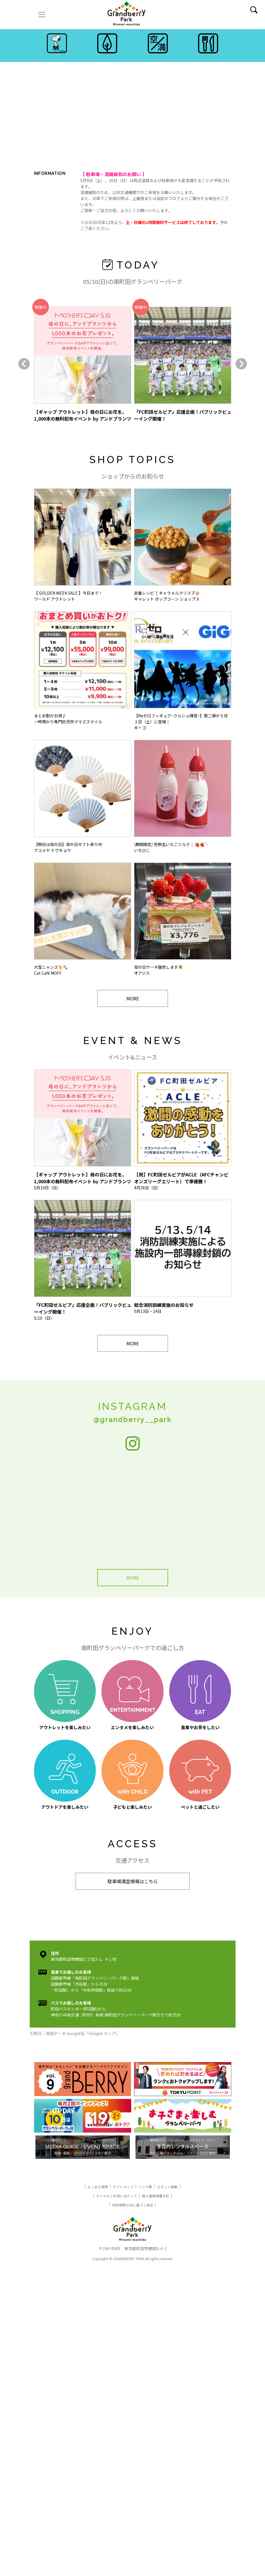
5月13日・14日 (182, 1257)
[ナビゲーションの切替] (41, 14)
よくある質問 (97, 2186)
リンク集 (145, 2186)
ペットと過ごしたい (200, 1775)
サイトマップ (123, 2186)
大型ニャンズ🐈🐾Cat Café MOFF (82, 919)
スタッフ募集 (167, 2186)
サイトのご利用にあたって (116, 2195)
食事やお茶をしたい (200, 1695)
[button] (24, 364)
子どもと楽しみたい (132, 1775)
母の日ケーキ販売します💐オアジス (182, 919)
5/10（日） (82, 1260)
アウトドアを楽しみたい (65, 1775)
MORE (132, 998)
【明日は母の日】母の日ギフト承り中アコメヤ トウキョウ (82, 796)
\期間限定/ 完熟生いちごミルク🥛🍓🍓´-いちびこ (182, 796)
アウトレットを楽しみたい (65, 1695)
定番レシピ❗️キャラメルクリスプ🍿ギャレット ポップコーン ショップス (182, 545)
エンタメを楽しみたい (132, 1695)
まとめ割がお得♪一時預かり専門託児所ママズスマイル (82, 667)
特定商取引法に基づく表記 (132, 2204)
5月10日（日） (82, 1129)
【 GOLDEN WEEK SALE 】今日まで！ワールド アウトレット (82, 545)
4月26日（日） (182, 1129)
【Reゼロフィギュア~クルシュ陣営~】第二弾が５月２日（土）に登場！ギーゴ (182, 670)
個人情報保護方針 (155, 2195)
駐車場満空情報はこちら (132, 1881)
